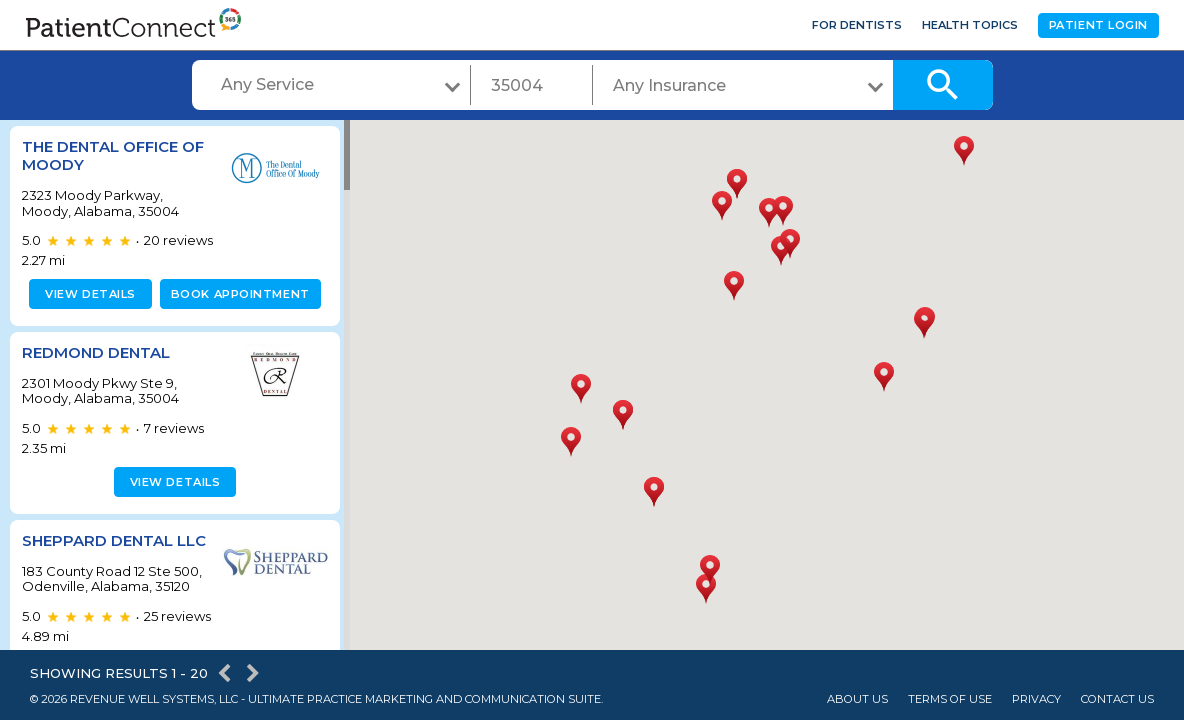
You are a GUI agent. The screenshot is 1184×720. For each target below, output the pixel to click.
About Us (857, 699)
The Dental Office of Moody (113, 155)
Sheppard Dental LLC (97, 549)
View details (87, 294)
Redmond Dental (96, 352)
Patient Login (1098, 25)
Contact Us (1117, 699)
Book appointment (236, 294)
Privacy (1036, 699)
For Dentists (857, 25)
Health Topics (970, 25)
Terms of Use (950, 699)
